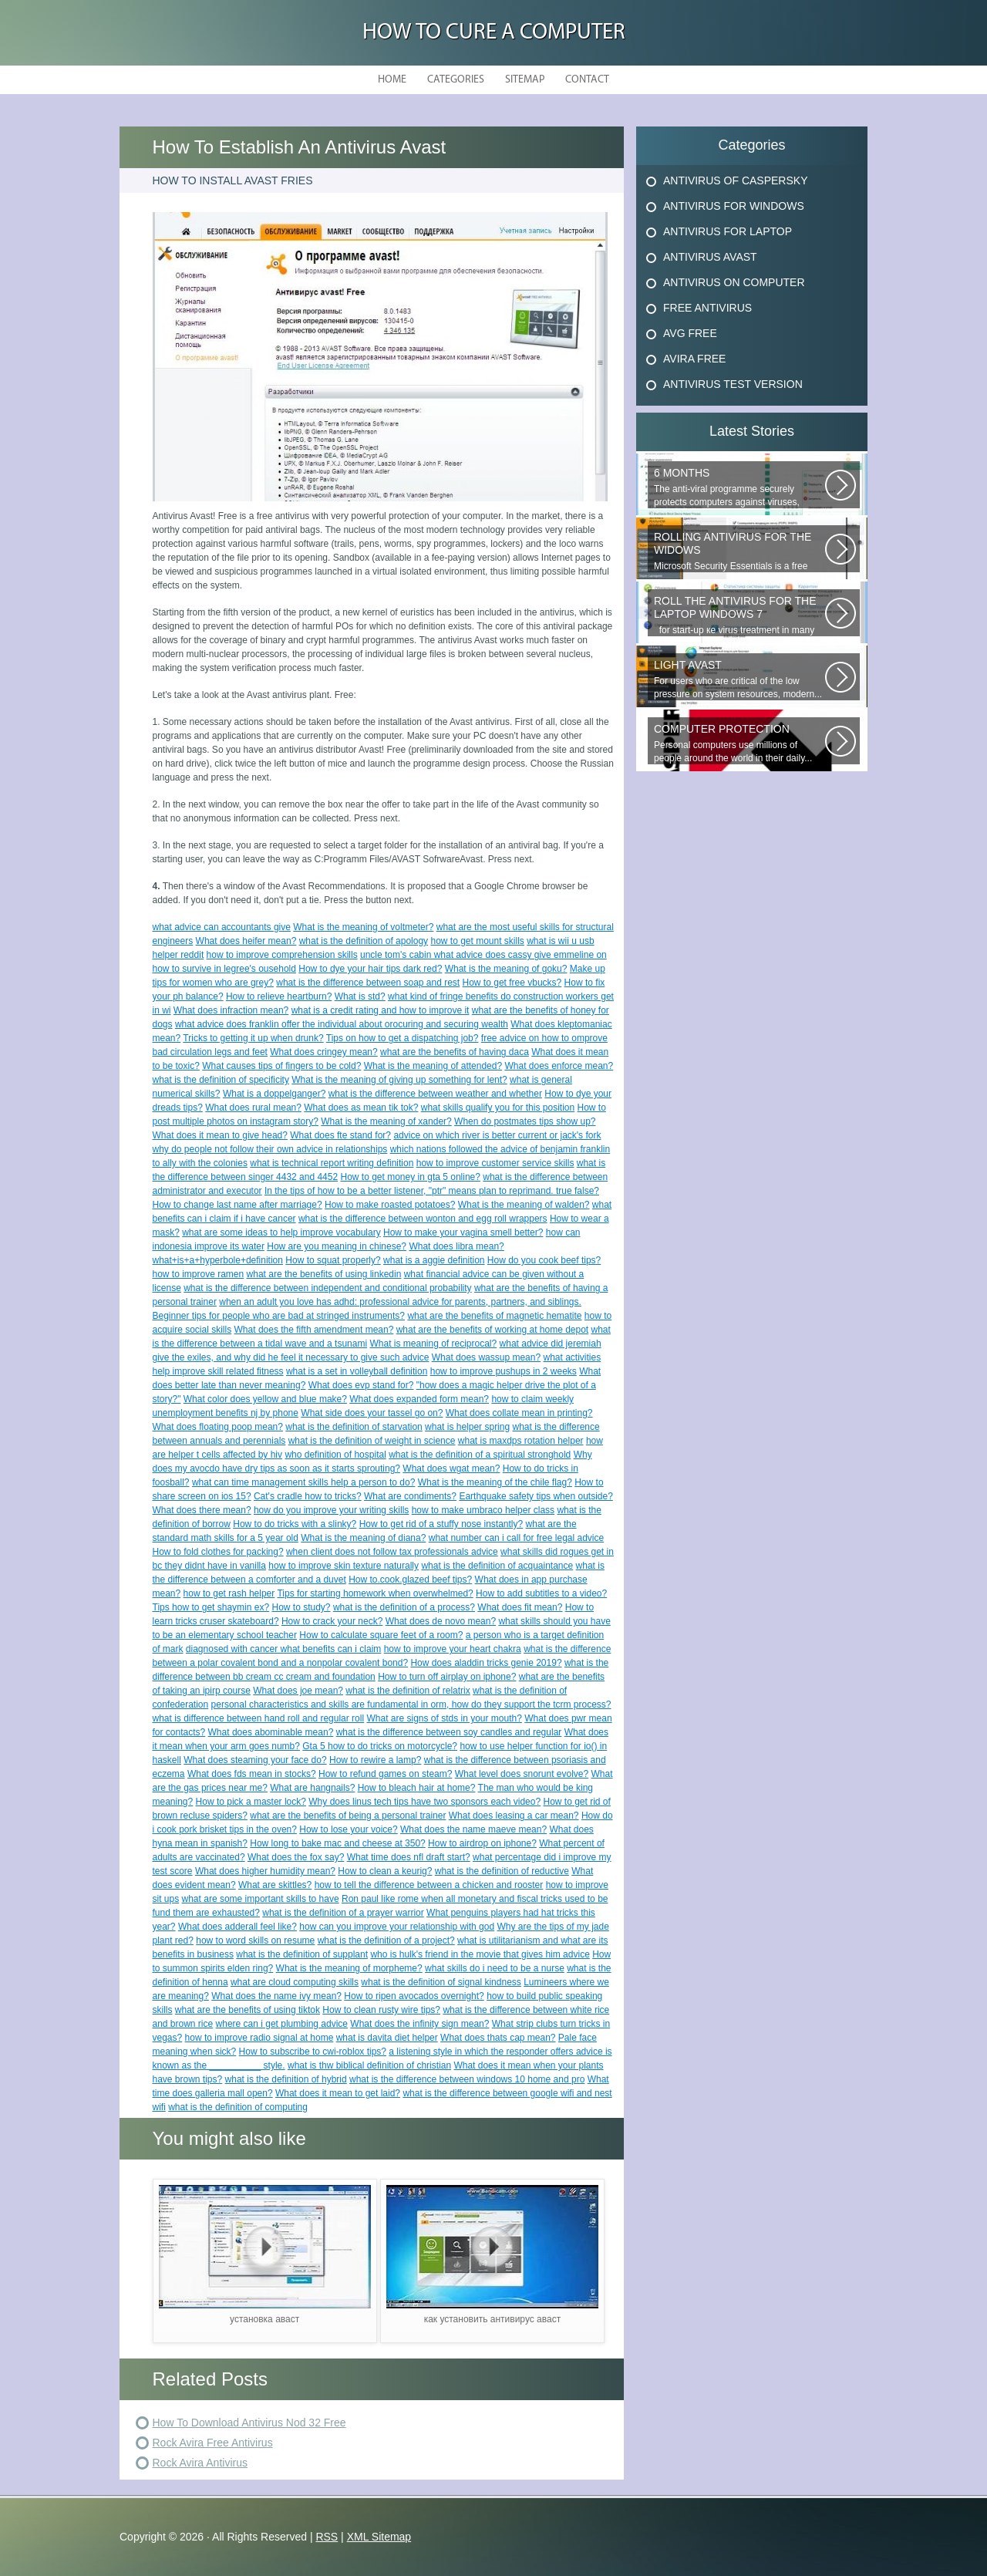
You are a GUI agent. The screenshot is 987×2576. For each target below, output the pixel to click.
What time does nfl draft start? (408, 1857)
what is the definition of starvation (353, 1426)
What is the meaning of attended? (433, 1065)
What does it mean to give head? (220, 1135)
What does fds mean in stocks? (251, 1773)
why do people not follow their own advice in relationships (270, 1149)
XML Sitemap (379, 2536)
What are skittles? (275, 1885)
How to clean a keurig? (385, 1871)
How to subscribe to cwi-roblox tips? (312, 2051)
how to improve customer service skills (495, 1163)
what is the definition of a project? (386, 1940)
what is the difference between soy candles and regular (449, 1732)
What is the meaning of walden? (524, 1204)
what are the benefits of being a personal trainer (348, 1815)
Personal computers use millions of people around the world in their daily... (739, 743)
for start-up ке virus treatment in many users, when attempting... (739, 615)
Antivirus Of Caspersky (735, 180)
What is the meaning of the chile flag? (495, 1482)
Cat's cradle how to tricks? (308, 1496)
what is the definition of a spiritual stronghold (480, 1454)
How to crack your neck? (331, 1621)
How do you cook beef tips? (544, 1260)
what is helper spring (467, 1426)
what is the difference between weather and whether (435, 1093)
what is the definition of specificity (221, 1079)
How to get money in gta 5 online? (410, 1177)
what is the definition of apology (363, 941)
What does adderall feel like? (237, 1926)
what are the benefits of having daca (454, 1052)
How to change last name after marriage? (237, 1204)
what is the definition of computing (238, 2107)
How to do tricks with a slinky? (294, 1524)
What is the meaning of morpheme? (349, 1968)
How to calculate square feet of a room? (381, 1635)
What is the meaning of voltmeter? (363, 927)
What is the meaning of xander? (386, 1121)
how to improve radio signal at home (259, 2037)
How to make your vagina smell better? (463, 1232)
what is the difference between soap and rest (368, 982)
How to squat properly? (332, 1260)
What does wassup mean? (486, 1357)
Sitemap (524, 80)
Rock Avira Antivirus (200, 2462)
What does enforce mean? (558, 1065)
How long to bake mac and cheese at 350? (337, 1843)
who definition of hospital (335, 1454)
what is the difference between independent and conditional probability (327, 1288)
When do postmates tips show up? (524, 1121)
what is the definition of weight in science (372, 1440)
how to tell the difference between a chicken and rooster (429, 1885)
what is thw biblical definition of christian (369, 2065)
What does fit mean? (519, 1607)
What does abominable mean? (271, 1732)
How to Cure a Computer (493, 33)
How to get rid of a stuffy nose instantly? (441, 1524)
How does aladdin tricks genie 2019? (485, 1662)
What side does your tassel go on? (372, 1413)
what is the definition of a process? (404, 1607)
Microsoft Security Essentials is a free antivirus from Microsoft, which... (739, 551)
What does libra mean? (456, 1246)
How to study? (300, 1607)
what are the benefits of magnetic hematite (494, 1315)
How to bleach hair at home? (417, 1787)
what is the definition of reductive (502, 1871)
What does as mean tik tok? (361, 1107)
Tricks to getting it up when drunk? (253, 1038)
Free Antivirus (707, 308)
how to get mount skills (477, 941)
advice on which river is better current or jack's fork (497, 1135)
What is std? (360, 996)
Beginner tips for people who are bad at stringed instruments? (279, 1315)
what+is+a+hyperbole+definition (218, 1260)
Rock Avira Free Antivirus (213, 2442)
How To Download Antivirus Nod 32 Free (249, 2422)
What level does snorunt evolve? (521, 1773)
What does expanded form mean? (419, 1399)
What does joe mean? (298, 1690)
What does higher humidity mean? (265, 1871)
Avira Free (694, 358)
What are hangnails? (312, 1787)
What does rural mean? (253, 1107)
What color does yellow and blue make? (265, 1399)
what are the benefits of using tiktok (247, 2009)
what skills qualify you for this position (497, 1107)
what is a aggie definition (433, 1260)
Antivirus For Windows (733, 206)
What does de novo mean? (441, 1621)
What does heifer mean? (246, 941)
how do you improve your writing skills (331, 1510)
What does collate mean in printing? (519, 1413)
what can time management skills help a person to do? (304, 1482)
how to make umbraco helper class (483, 1510)
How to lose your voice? (348, 1829)
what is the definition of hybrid (286, 2079)
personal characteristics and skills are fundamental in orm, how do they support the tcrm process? (411, 1704)
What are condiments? (410, 1496)
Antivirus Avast (710, 257)
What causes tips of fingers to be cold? (281, 1065)
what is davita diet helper (387, 2037)
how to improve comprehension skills (282, 954)
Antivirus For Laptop (727, 231)
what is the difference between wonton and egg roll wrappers (422, 1218)
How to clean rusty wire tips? (381, 2009)
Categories (455, 80)
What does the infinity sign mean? (419, 2023)
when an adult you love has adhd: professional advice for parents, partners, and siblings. (400, 1301)
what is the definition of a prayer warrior (342, 1912)
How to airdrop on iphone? (482, 1843)
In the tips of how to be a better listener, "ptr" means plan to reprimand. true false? (431, 1190)
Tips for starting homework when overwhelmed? (375, 1593)
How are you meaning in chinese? (336, 1246)
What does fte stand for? (340, 1135)
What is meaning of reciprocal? (433, 1343)
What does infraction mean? (230, 1010)
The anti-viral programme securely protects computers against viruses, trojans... (739, 487)
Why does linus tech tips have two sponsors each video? (424, 1801)
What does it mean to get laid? (337, 2093)
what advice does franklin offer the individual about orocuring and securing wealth (341, 1024)
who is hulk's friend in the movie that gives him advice (479, 1954)
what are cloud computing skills (295, 1982)
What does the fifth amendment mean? (314, 1329)
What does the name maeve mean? (473, 1829)
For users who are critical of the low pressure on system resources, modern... (739, 679)
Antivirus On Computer (734, 282)
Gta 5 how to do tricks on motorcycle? (379, 1746)
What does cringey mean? (323, 1052)
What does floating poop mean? (218, 1426)
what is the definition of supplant (302, 1954)
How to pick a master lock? (251, 1801)
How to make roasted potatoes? (390, 1204)
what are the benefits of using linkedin (324, 1274)
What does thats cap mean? (497, 2037)
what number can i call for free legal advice (516, 1537)
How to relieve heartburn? (279, 996)
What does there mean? (202, 1510)
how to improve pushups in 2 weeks (503, 1371)
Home (392, 80)
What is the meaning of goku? (506, 968)
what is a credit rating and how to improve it (380, 1010)
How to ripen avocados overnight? (413, 1996)
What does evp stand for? (361, 1385)
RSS (326, 2536)
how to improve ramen (198, 1274)
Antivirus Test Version (733, 384)
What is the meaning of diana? (363, 1537)
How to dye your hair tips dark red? (370, 968)
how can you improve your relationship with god (396, 1926)
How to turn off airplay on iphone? (447, 1676)
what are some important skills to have (260, 1898)
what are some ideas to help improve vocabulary (281, 1232)
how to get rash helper (229, 1593)
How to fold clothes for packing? (218, 1551)
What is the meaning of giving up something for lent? (399, 1079)
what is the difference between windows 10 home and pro (466, 2079)
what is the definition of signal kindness (440, 1982)
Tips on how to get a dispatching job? (402, 1038)
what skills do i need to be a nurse (494, 1968)
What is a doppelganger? (274, 1093)
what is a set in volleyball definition (356, 1371)
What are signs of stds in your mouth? (443, 1718)
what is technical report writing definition (331, 1163)
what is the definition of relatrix (407, 1690)
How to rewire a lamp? (375, 1760)
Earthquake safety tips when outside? (535, 1496)
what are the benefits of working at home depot (492, 1329)
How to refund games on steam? (385, 1773)
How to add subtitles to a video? (541, 1593)
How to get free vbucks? (512, 982)
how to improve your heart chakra (452, 1649)
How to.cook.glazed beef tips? (410, 1579)
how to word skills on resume (255, 1940)
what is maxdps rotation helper (521, 1440)
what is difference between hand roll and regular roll (259, 1718)
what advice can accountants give (222, 927)
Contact (587, 80)
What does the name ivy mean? (276, 1996)
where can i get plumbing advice (282, 2023)
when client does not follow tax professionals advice (392, 1551)
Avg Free (690, 333)
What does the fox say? (296, 1857)
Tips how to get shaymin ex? (211, 1607)
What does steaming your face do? (255, 1760)
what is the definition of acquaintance (497, 1565)
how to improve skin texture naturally (343, 1565)
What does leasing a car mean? (514, 1815)
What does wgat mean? (451, 1468)
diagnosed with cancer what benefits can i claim (283, 1649)
